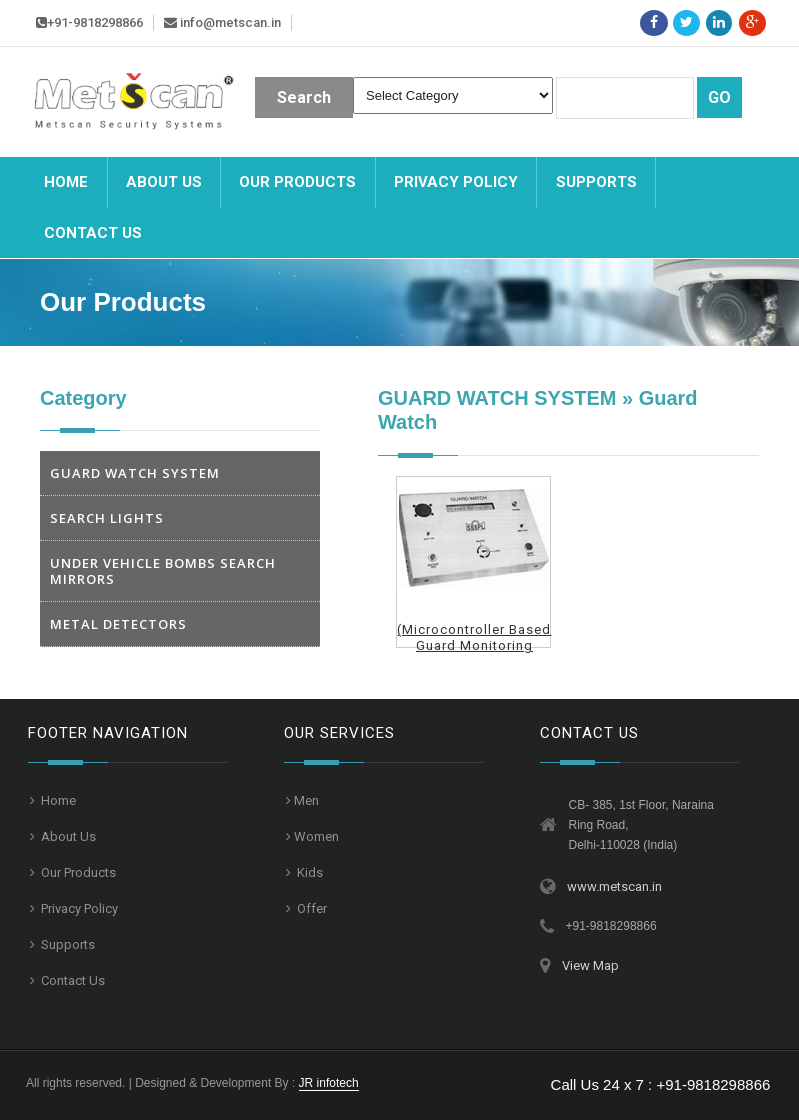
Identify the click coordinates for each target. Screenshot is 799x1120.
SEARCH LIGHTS (107, 518)
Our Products (297, 182)
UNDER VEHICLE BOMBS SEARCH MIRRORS (163, 571)
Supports (596, 182)
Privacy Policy (456, 182)
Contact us (93, 233)
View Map (590, 965)
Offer (310, 908)
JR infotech (329, 1083)
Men (306, 800)
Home (66, 182)
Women (316, 836)
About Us (164, 182)
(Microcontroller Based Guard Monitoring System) (474, 645)
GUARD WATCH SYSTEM (135, 473)
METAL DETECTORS (118, 624)
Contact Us (71, 980)
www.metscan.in (614, 886)
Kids (308, 872)
